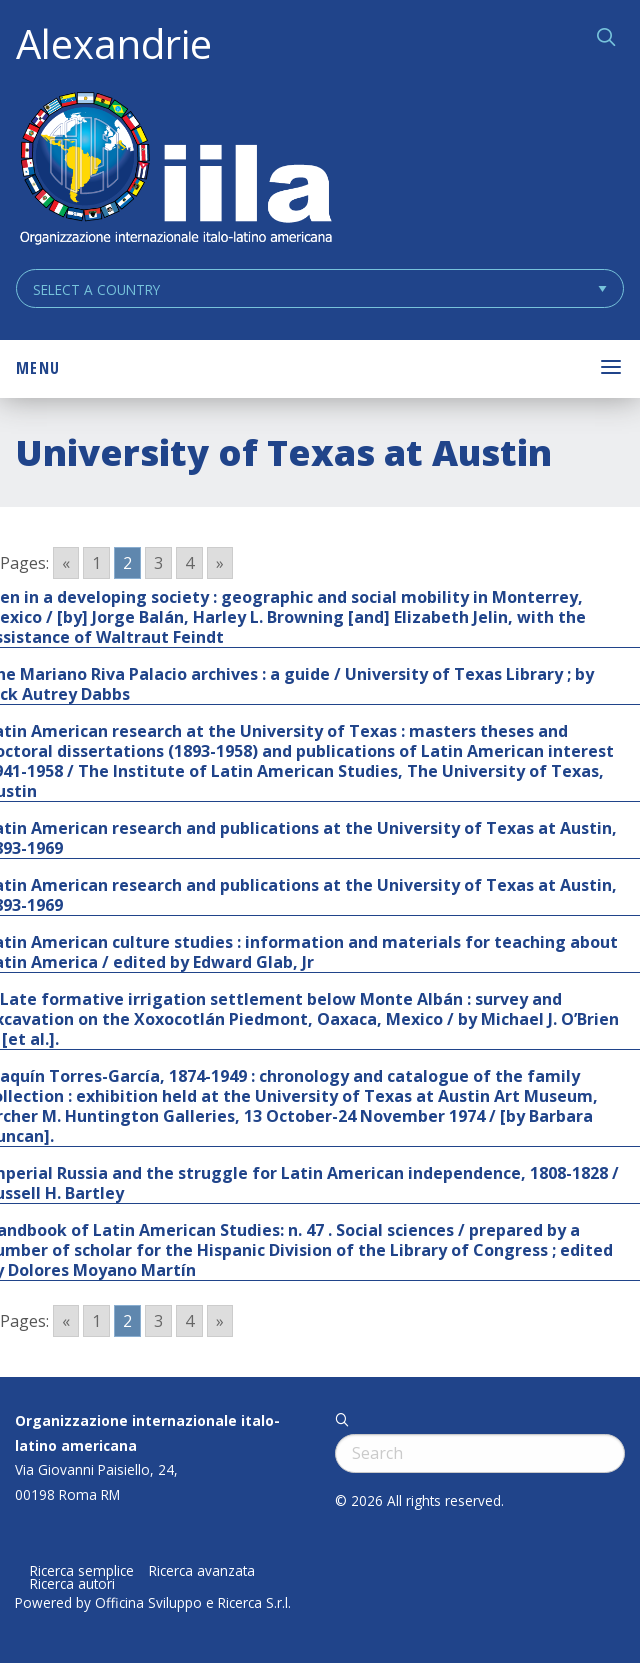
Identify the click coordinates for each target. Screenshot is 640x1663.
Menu (38, 368)
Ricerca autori (72, 1584)
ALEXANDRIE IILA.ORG (175, 170)
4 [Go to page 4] (189, 563)
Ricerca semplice (82, 1571)
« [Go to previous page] (66, 563)
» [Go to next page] (220, 563)
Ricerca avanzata (202, 1571)
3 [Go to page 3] (158, 563)
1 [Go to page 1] (96, 563)
